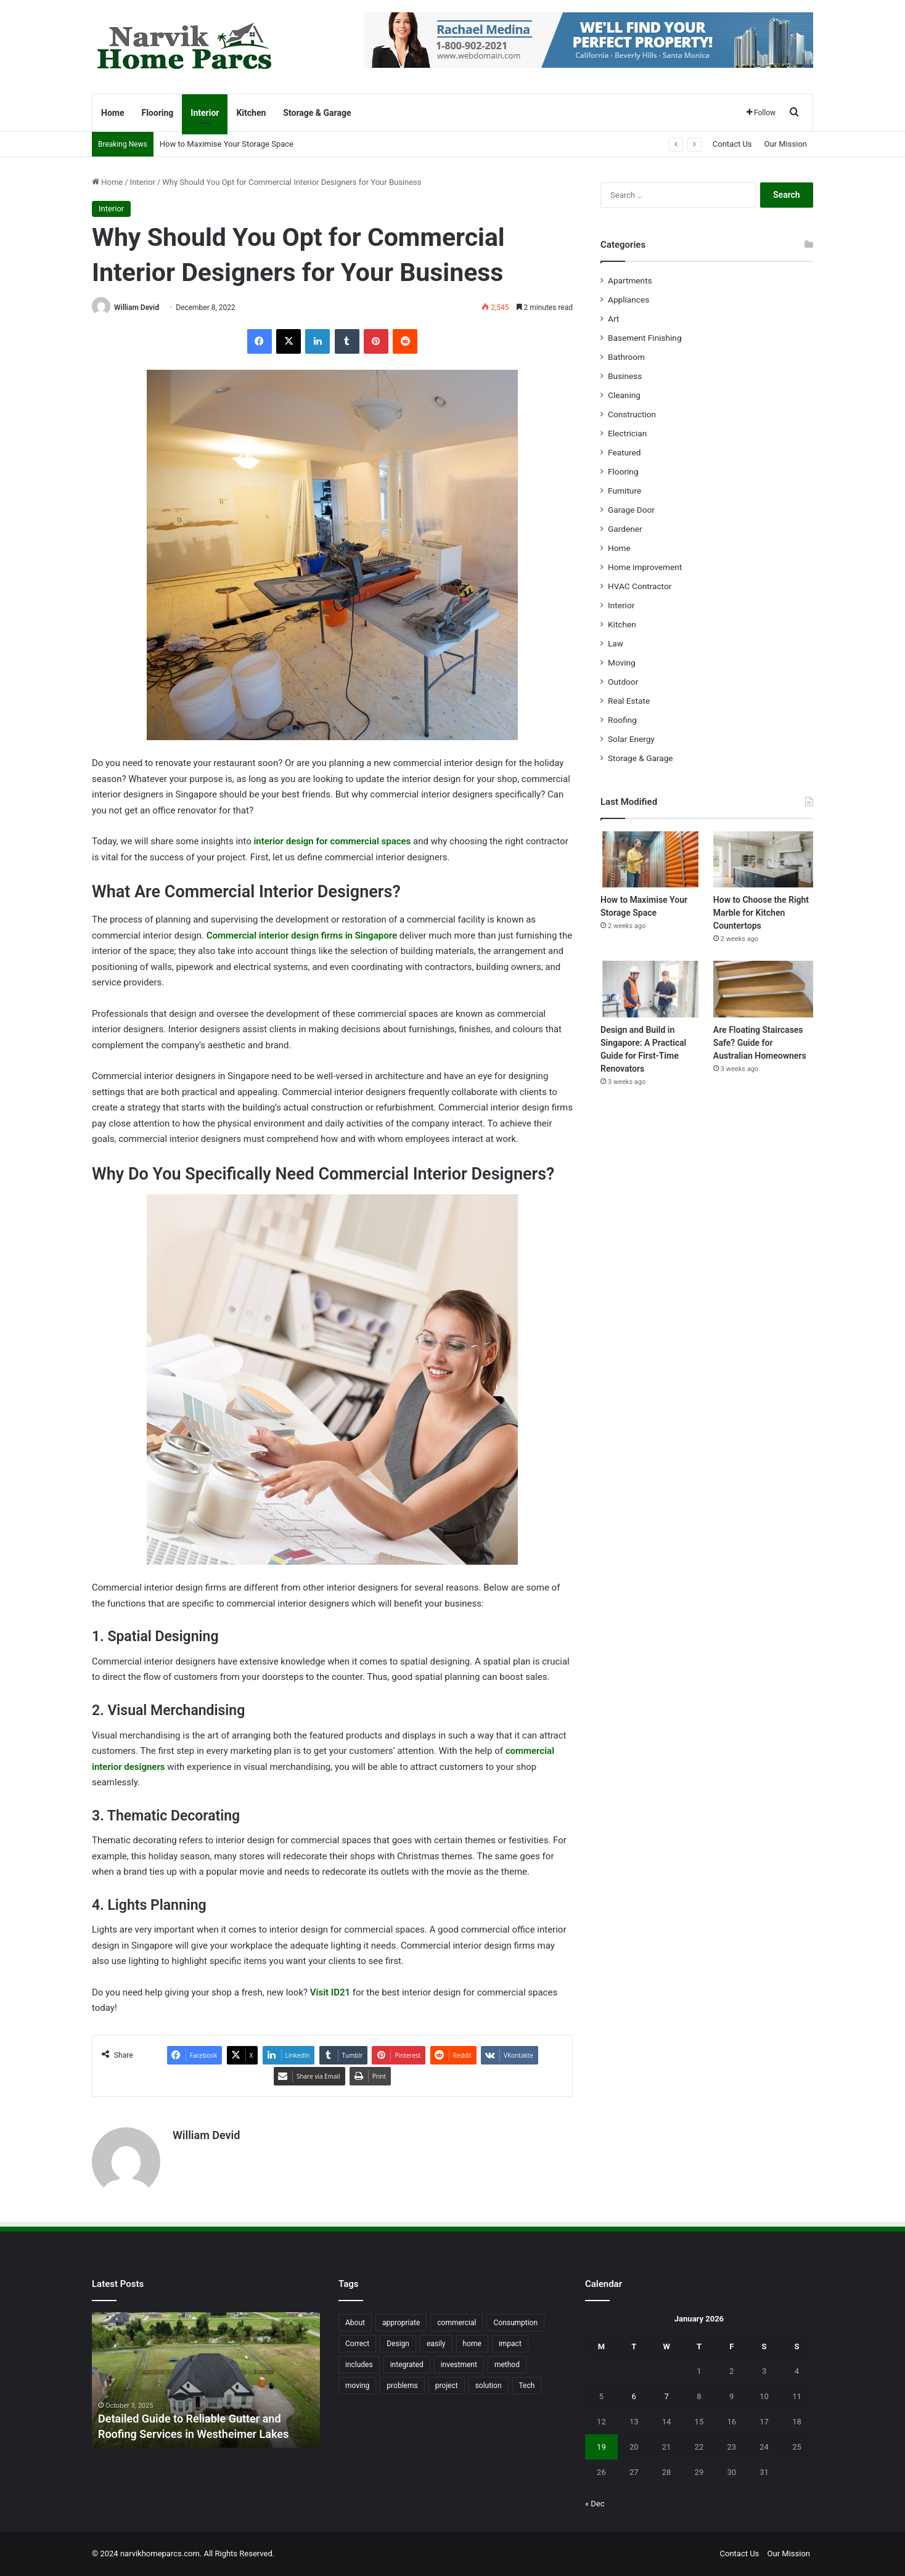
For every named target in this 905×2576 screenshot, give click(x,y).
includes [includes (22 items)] (359, 2364)
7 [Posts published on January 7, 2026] (666, 2396)
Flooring (157, 113)
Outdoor (623, 682)
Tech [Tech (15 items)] (527, 2385)
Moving (622, 662)
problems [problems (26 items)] (402, 2385)
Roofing (622, 720)
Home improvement (645, 567)
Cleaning (624, 395)
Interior (204, 113)
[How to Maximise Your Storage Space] (650, 859)
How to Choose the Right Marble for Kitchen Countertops (761, 913)
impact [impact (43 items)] (510, 2343)
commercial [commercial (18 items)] (456, 2322)
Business (625, 376)
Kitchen (251, 113)
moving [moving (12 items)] (357, 2385)
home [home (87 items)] (472, 2343)
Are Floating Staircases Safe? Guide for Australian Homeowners (759, 1043)
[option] (206, 2380)
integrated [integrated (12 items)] (407, 2364)
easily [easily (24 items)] (436, 2343)
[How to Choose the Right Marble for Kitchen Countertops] (763, 859)
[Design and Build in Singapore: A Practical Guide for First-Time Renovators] (650, 989)
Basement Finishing (645, 338)
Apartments (630, 280)
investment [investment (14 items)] (459, 2364)
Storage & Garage (317, 113)
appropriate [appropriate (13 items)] (401, 2322)
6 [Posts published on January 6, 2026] (634, 2396)
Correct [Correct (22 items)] (357, 2343)
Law (615, 643)
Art (613, 319)
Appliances (628, 299)
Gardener (625, 529)
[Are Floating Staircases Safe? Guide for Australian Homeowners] (763, 989)
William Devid (136, 307)
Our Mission (785, 144)
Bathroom (626, 357)
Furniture (624, 490)
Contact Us (732, 144)
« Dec (595, 2503)
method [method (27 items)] (507, 2364)
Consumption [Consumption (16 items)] (515, 2322)
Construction (632, 414)
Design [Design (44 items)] (398, 2343)
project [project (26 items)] (446, 2385)
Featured (624, 452)
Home (112, 113)
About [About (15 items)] (355, 2322)
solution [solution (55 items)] (488, 2385)
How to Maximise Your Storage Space (226, 144)
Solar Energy (631, 739)
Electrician (627, 433)
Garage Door (631, 510)
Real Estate (629, 701)
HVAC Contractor (639, 586)
